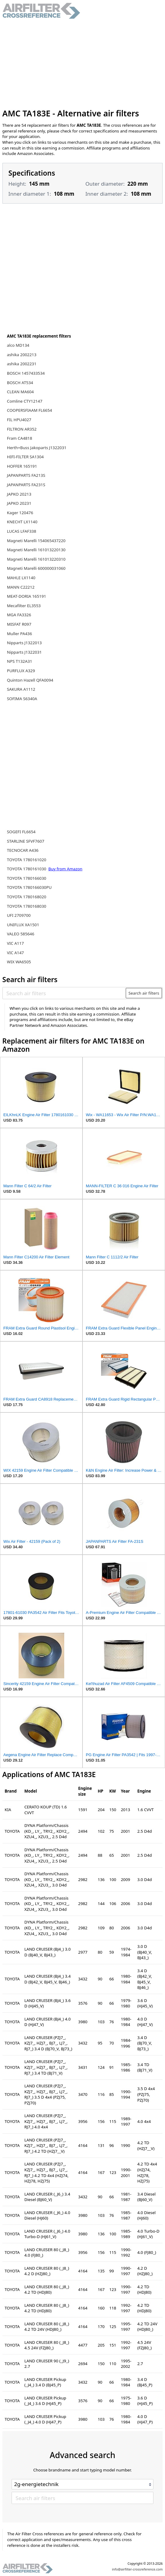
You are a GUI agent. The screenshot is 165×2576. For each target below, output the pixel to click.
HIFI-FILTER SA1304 (25, 456)
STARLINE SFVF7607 (25, 841)
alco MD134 (18, 345)
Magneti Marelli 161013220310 (36, 559)
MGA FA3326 (19, 614)
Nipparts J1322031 (24, 652)
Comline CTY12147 (24, 401)
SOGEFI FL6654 (21, 831)
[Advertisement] (82, 63)
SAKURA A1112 (21, 689)
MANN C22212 (21, 587)
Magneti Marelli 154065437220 (36, 540)
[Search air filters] (64, 993)
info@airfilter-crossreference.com (137, 2569)
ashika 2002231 (22, 363)
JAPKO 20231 (19, 503)
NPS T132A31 (19, 661)
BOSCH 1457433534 (26, 373)
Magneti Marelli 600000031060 (36, 568)
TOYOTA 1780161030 (27, 869)
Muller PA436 (19, 633)
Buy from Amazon (65, 869)
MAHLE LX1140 (21, 577)
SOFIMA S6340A (22, 698)
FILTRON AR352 (22, 429)
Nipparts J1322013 (24, 642)
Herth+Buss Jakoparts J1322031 (36, 447)
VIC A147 (15, 952)
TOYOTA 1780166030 (26, 878)
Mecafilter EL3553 (24, 605)
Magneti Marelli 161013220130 (36, 549)
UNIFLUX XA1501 (23, 924)
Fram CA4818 (19, 438)
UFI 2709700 (19, 915)
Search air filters (143, 993)
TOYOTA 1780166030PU (29, 887)
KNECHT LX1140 (22, 521)
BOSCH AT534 (20, 382)
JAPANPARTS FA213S (26, 475)
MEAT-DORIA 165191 (26, 596)
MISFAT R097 (19, 624)
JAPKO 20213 (19, 494)
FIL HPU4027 (19, 419)
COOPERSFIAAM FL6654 (29, 410)
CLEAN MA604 (20, 391)
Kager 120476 (20, 512)
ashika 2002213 (22, 354)
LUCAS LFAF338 (21, 531)
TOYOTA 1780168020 (26, 896)
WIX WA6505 (19, 962)
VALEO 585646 (20, 934)
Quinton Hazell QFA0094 (30, 680)
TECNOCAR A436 (23, 850)
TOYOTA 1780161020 (26, 859)
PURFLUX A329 (21, 670)
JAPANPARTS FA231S (26, 484)
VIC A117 (15, 943)
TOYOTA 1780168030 (26, 906)
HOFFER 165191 (22, 466)
